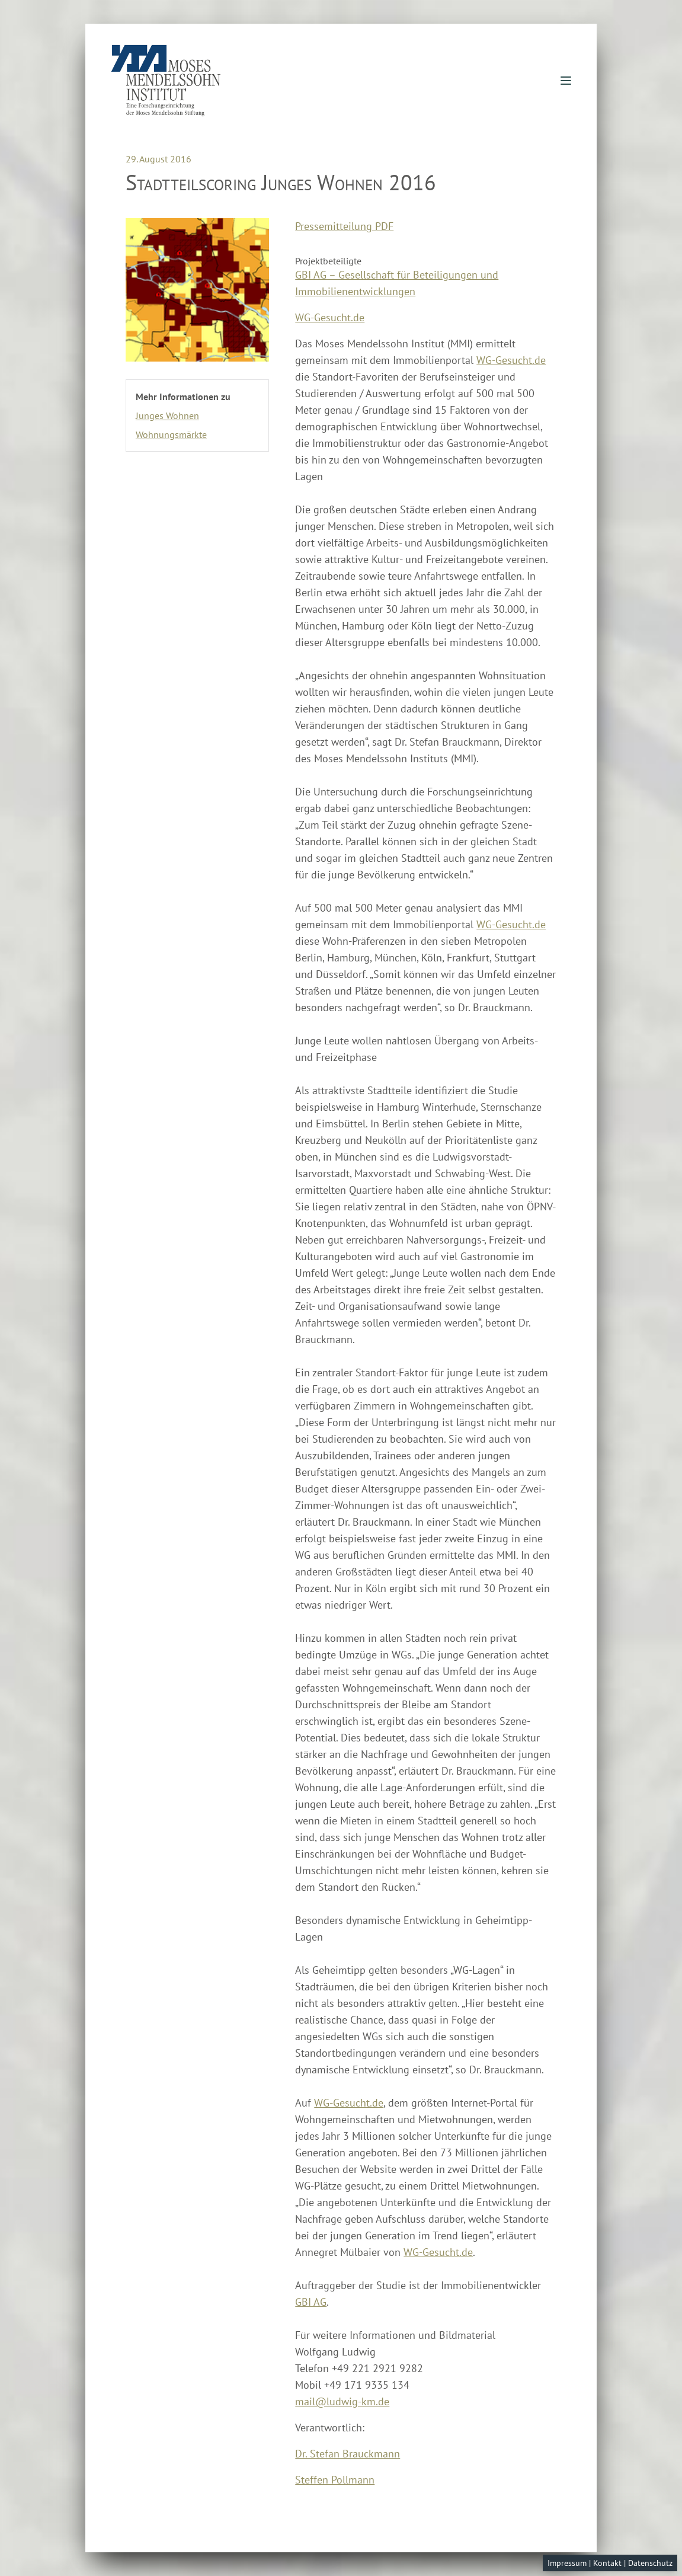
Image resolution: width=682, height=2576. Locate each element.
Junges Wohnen (167, 415)
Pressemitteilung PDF (344, 226)
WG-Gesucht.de (329, 317)
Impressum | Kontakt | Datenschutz (610, 2563)
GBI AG (310, 2302)
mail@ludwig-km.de (342, 2401)
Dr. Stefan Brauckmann (347, 2453)
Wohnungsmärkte (171, 434)
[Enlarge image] (197, 290)
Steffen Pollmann (334, 2479)
